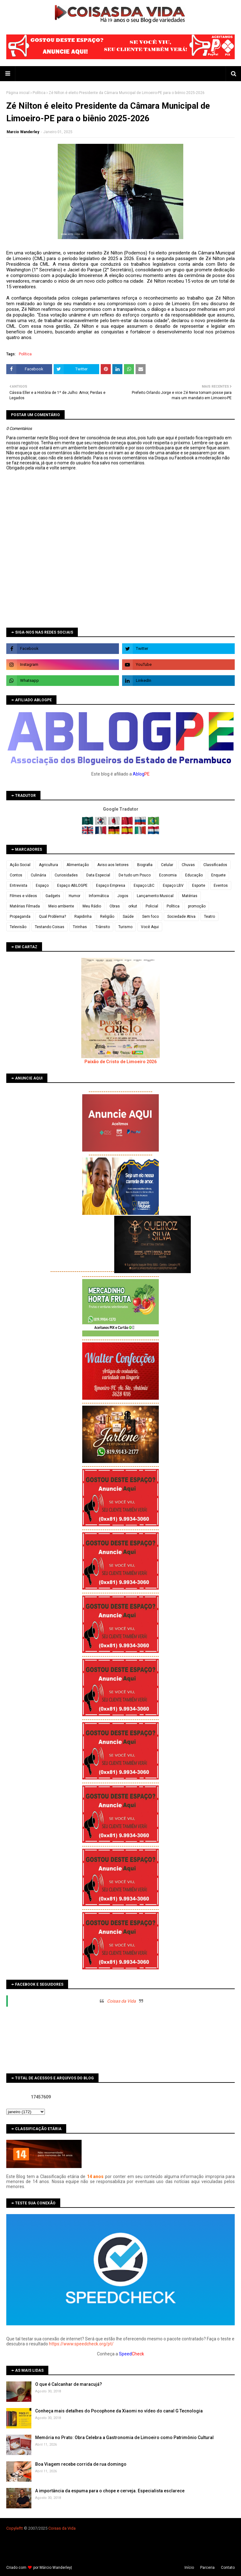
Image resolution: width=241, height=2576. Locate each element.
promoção (197, 906)
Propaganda (20, 916)
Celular (167, 865)
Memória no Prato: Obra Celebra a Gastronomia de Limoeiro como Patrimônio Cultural (124, 2437)
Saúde (128, 916)
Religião (107, 916)
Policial (152, 906)
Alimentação (78, 865)
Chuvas (188, 865)
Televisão (18, 927)
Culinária (38, 875)
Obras (115, 906)
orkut (132, 906)
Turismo (125, 927)
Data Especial (98, 875)
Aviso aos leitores (113, 865)
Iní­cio (189, 2567)
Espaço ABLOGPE (72, 885)
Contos (16, 875)
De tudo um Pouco (135, 875)
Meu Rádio (92, 906)
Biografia (145, 865)
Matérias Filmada (25, 906)
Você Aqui (150, 927)
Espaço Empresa (110, 885)
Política (39, 93)
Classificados (215, 865)
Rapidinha (83, 916)
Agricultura (48, 865)
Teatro (209, 916)
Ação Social (20, 865)
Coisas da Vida (121, 2001)
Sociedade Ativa (181, 916)
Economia (168, 875)
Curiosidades (66, 875)
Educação (194, 875)
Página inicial (17, 93)
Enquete (218, 875)
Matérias (189, 896)
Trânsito (102, 927)
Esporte (198, 885)
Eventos (221, 885)
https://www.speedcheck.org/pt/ (81, 2343)
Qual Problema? (52, 916)
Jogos (122, 896)
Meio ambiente (61, 906)
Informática (99, 896)
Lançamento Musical (155, 896)
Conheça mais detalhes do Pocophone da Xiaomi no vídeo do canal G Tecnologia (119, 2410)
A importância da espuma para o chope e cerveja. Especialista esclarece (110, 2490)
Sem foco (150, 916)
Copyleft (14, 2528)
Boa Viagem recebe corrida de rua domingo (80, 2464)
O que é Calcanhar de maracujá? (68, 2384)
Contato (228, 2567)
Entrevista (18, 885)
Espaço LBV (173, 885)
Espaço (42, 885)
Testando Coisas (49, 927)
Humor (74, 896)
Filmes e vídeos (23, 896)
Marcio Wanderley (23, 132)
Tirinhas (80, 927)
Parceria (207, 2567)
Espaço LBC (144, 885)
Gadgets (53, 896)
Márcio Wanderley (55, 2567)
